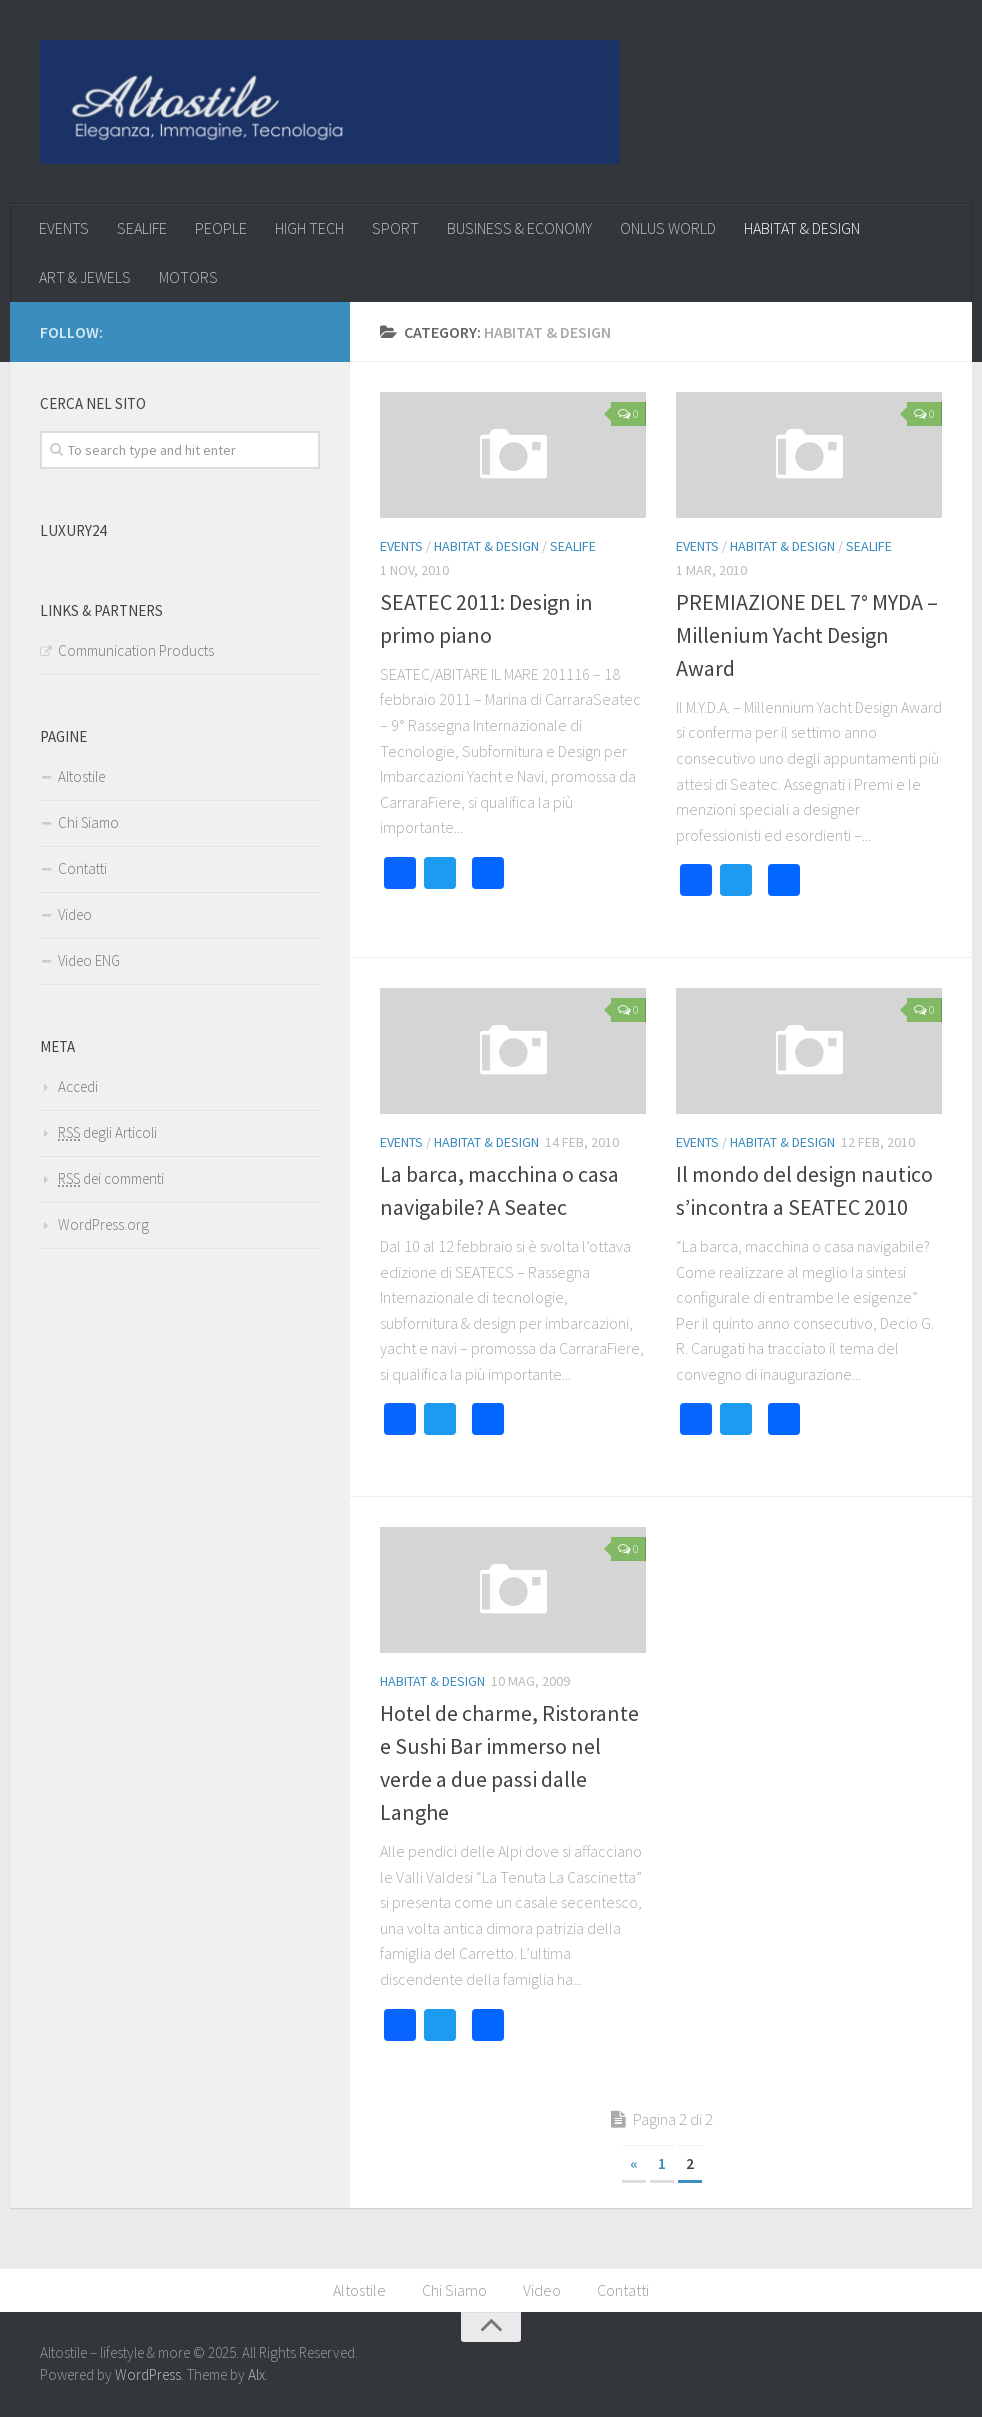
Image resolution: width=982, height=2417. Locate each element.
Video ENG (89, 960)
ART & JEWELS (85, 277)
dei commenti (111, 1178)
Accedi (78, 1086)
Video (75, 914)
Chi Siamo (88, 822)
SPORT (395, 228)
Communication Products (136, 650)
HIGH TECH (309, 228)
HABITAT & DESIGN (802, 228)
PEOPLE (221, 228)
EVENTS (64, 228)
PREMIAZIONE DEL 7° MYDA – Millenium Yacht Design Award (807, 635)
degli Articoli (107, 1132)
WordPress (148, 2374)
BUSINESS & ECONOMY (519, 228)
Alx (256, 2374)
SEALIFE (142, 228)
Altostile (81, 776)
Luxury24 (73, 530)
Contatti (82, 868)
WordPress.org (103, 1224)
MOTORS (188, 277)
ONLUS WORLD (668, 228)
